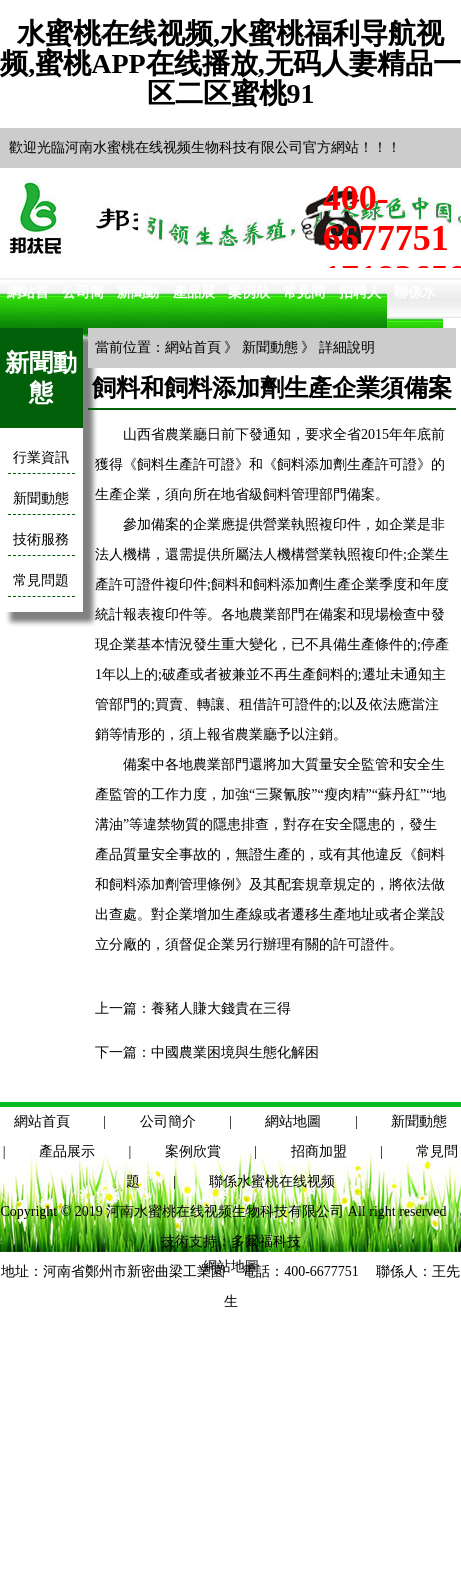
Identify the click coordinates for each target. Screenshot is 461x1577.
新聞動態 (41, 498)
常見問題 (41, 580)
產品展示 (67, 1151)
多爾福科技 (266, 1241)
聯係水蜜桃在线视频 (272, 1181)
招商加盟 (319, 1151)
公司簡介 (168, 1121)
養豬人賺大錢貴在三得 (221, 1008)
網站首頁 (193, 347)
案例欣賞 (193, 1151)
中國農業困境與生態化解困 (235, 1052)
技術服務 (41, 539)
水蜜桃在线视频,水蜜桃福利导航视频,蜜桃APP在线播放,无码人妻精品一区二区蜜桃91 (230, 63)
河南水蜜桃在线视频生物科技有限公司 (225, 1211)
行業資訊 (41, 457)
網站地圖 (293, 1121)
